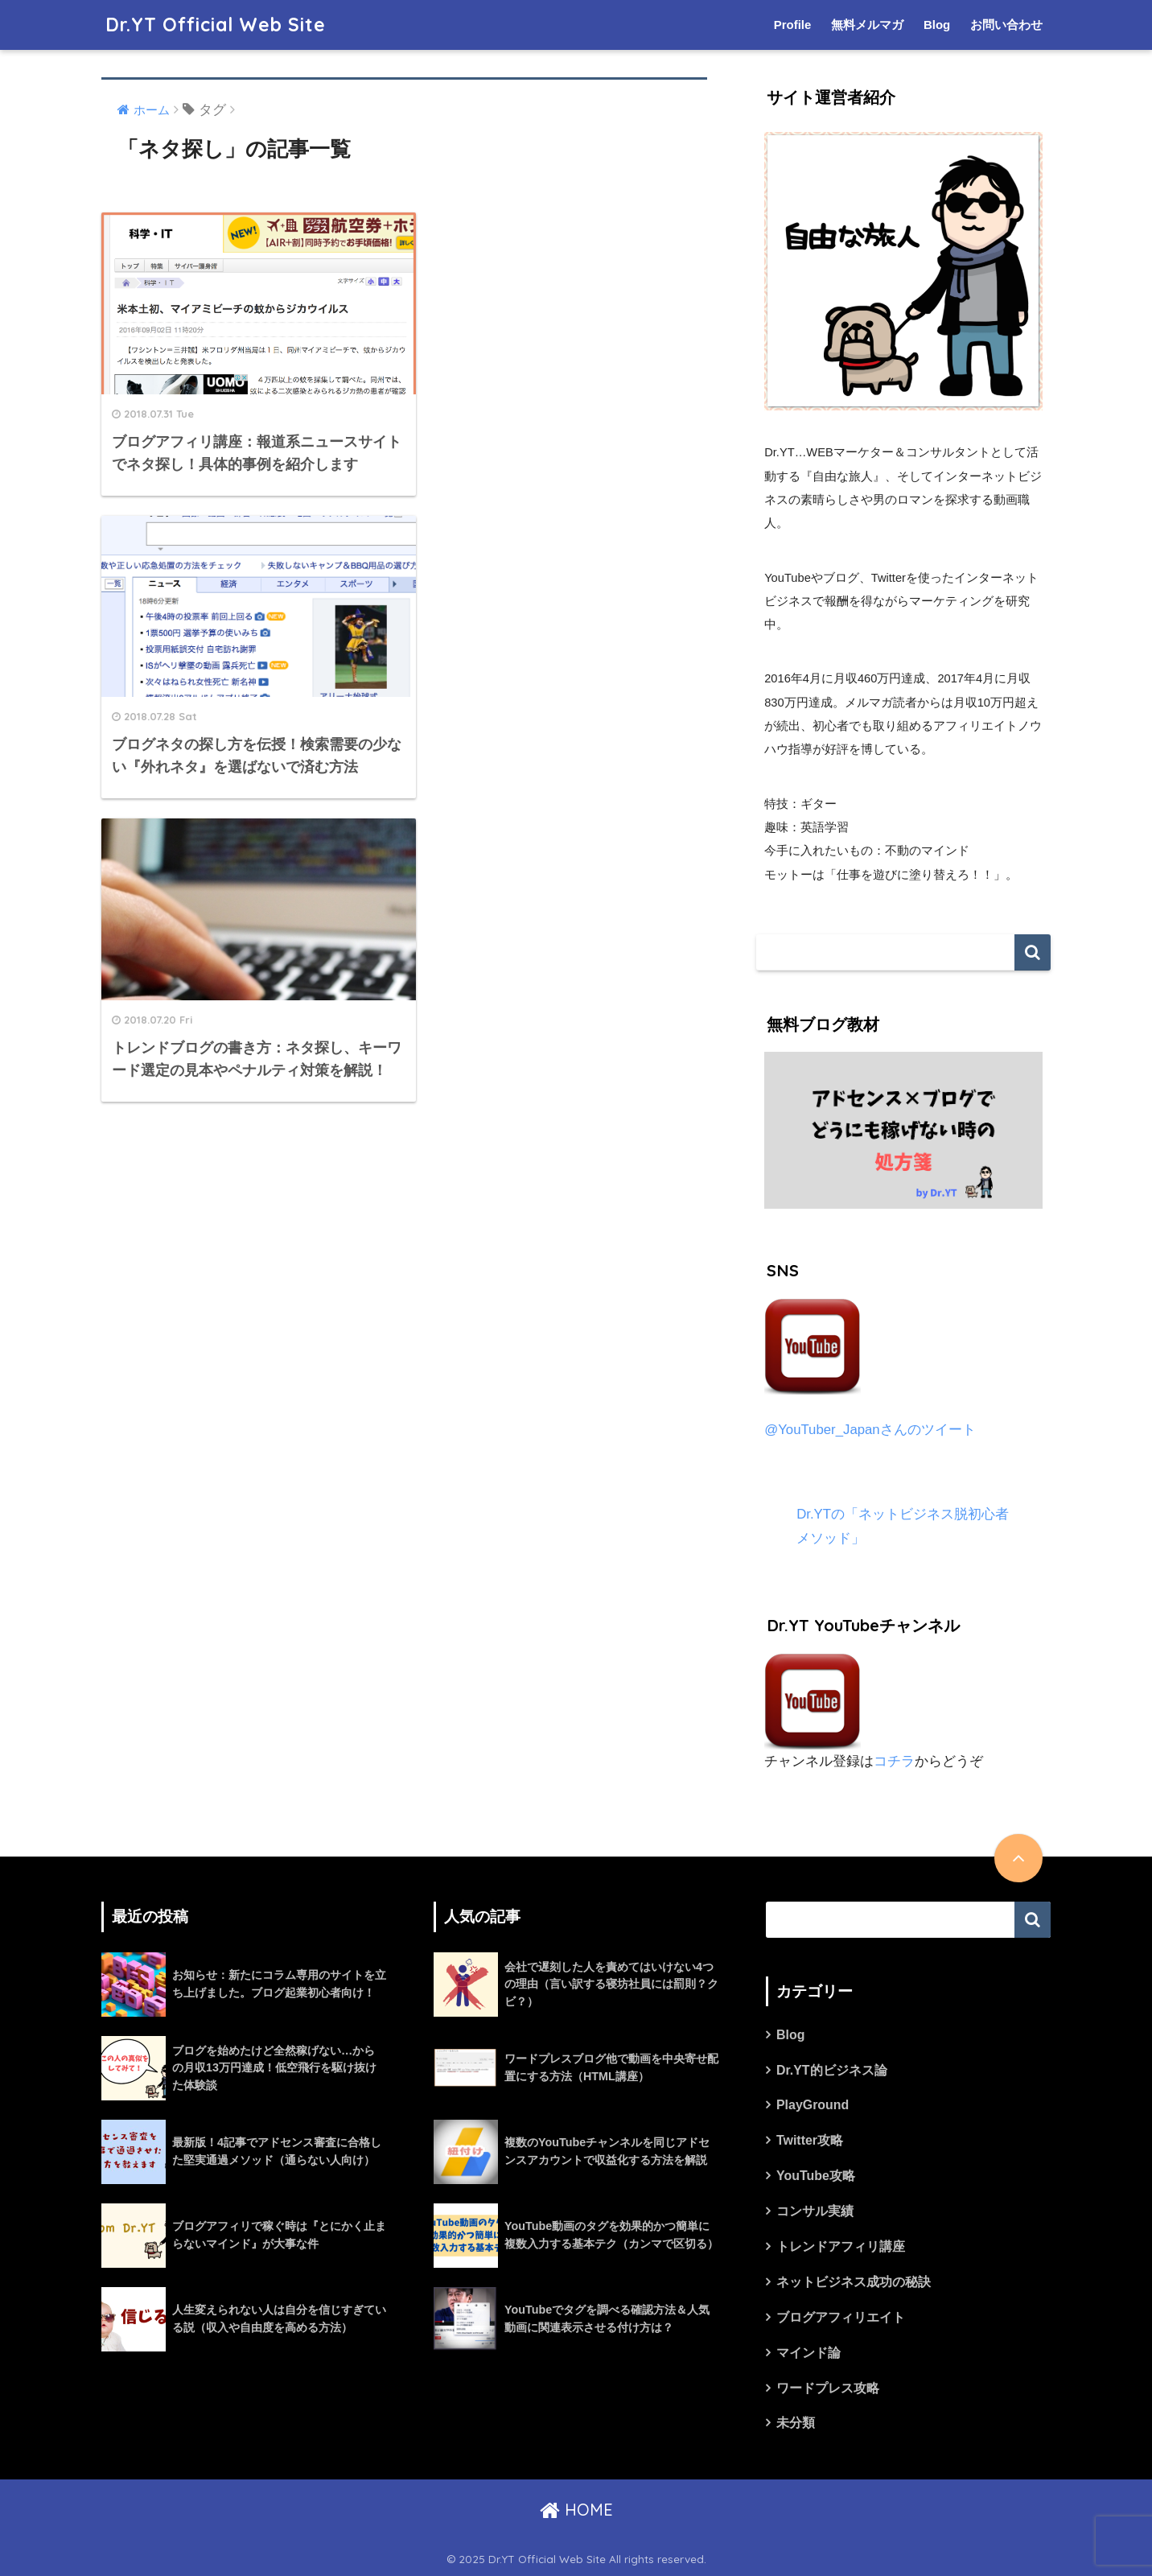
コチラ (894, 1761)
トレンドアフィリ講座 (840, 2246)
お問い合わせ (1006, 24)
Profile (793, 24)
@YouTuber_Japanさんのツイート (870, 1429)
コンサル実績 (815, 2211)
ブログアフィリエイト (840, 2317)
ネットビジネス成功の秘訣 (853, 2282)
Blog (937, 24)
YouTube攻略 (815, 2175)
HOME (576, 2510)
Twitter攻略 (809, 2140)
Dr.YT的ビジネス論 (831, 2070)
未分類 (795, 2423)
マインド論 (808, 2353)
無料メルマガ (867, 24)
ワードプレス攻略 (827, 2388)
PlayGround (812, 2105)
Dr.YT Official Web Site (215, 24)
